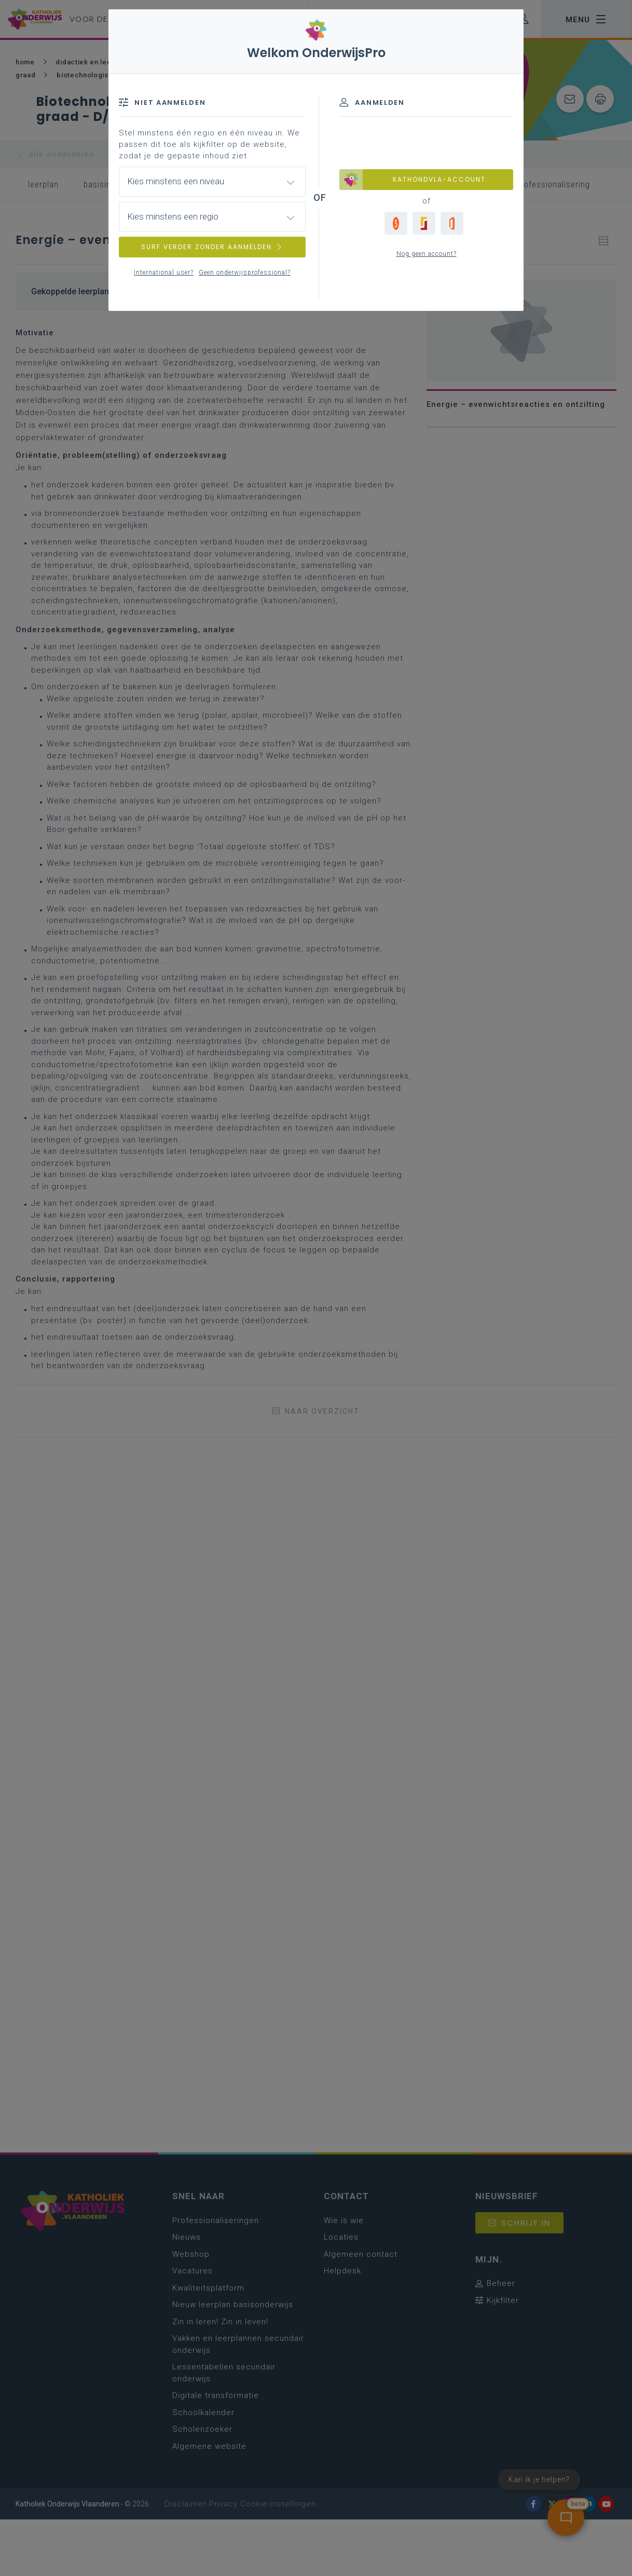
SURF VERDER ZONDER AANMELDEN (212, 246)
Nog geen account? (426, 253)
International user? (164, 272)
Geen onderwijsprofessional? (245, 272)
